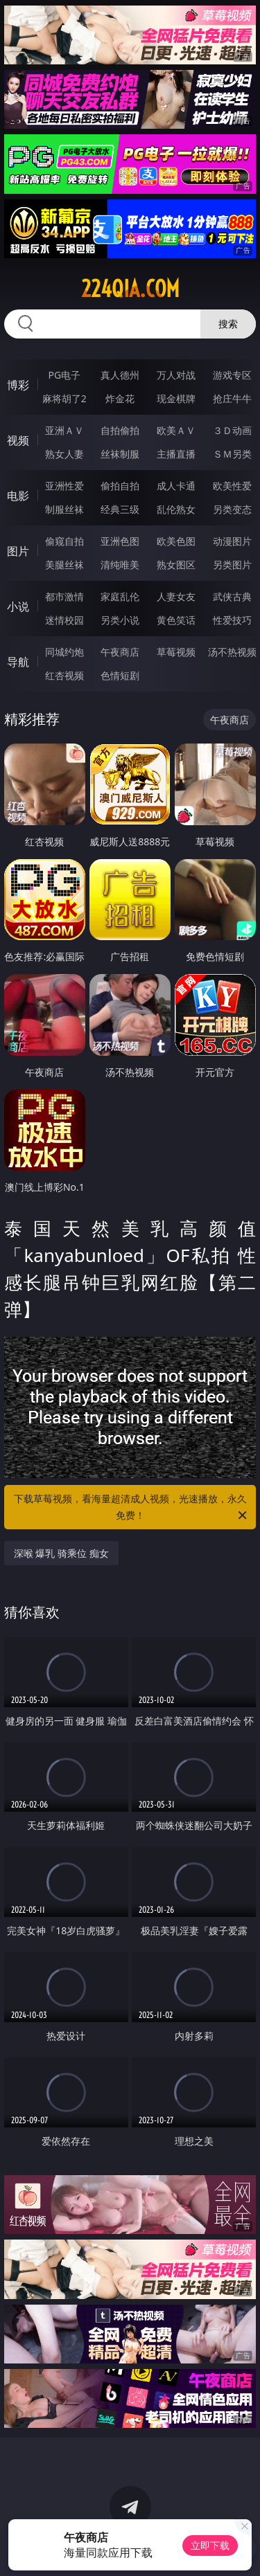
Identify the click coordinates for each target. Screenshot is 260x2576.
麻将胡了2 (64, 398)
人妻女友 (176, 596)
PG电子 (64, 374)
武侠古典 (232, 596)
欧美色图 (176, 541)
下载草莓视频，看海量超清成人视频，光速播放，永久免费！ (132, 1508)
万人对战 (176, 374)
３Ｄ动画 (232, 430)
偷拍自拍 (120, 485)
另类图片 (232, 564)
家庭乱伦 (120, 596)
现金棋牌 (176, 398)
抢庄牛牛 (232, 398)
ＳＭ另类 (232, 453)
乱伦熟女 (176, 509)
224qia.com (130, 289)
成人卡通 (176, 485)
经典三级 (120, 509)
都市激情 (64, 596)
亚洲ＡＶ (64, 430)
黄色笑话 (176, 620)
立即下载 (210, 2545)
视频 (18, 440)
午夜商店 (120, 651)
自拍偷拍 (120, 430)
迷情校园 (64, 620)
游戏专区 (232, 374)
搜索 (228, 323)
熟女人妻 (64, 453)
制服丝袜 (64, 509)
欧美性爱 (232, 485)
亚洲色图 (120, 541)
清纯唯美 (120, 564)
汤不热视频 (232, 651)
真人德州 (120, 374)
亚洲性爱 (64, 485)
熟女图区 (176, 564)
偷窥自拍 (64, 541)
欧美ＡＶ (176, 430)
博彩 (18, 385)
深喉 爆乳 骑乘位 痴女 (61, 1553)
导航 (18, 661)
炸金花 (120, 398)
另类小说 (120, 620)
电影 (18, 495)
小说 (18, 606)
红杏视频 (64, 675)
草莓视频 (176, 651)
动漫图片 (232, 541)
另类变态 (232, 509)
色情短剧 (120, 675)
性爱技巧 (232, 620)
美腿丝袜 (64, 564)
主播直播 (176, 453)
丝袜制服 (120, 453)
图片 (18, 551)
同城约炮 (64, 651)
